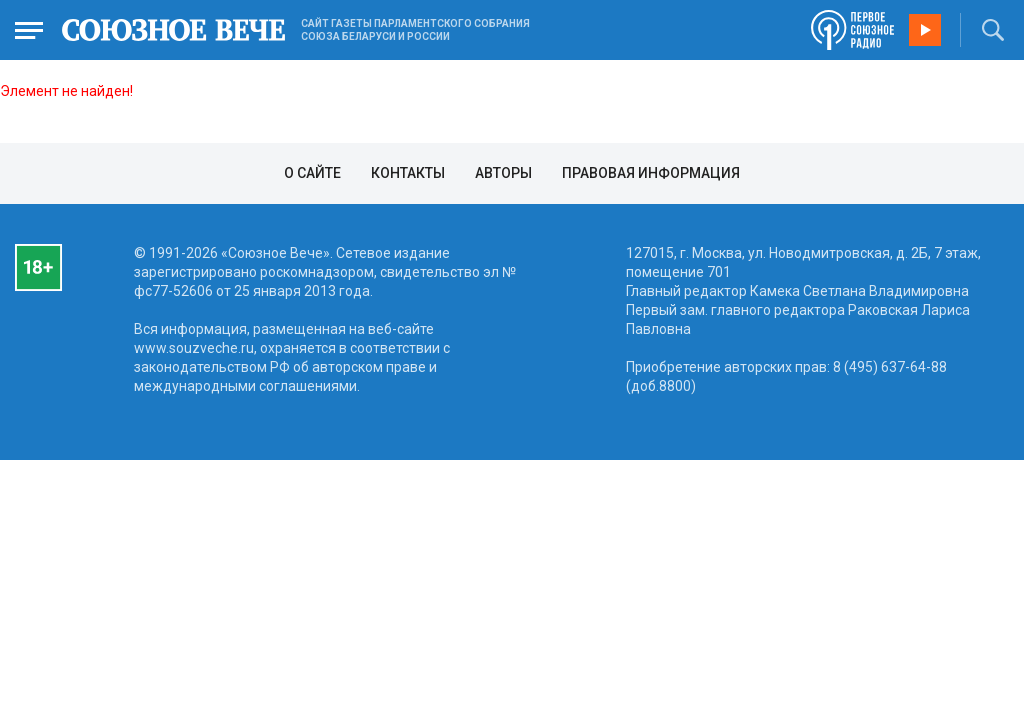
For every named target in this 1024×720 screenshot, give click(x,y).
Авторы (503, 173)
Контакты (408, 173)
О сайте (312, 173)
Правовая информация (651, 173)
